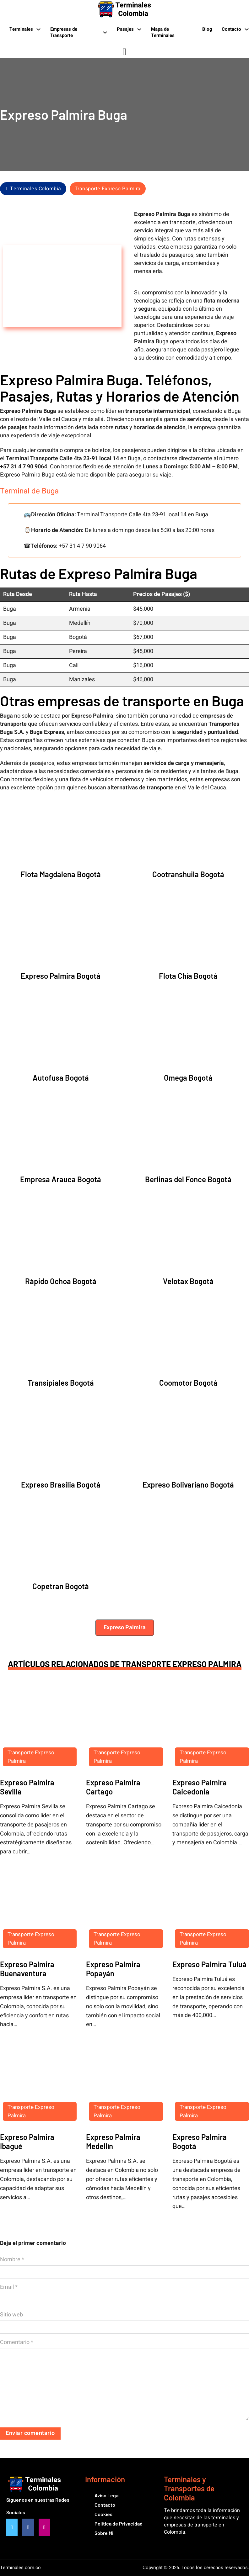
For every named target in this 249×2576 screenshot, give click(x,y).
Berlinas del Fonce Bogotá (188, 1179)
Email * (9, 2287)
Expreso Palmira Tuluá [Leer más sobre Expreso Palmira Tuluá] (209, 1964)
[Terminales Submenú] (38, 29)
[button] (124, 1628)
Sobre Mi (104, 2533)
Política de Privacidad (119, 2523)
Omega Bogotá (188, 1077)
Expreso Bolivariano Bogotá (188, 1484)
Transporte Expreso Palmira (108, 188)
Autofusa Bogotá (61, 1077)
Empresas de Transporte (63, 32)
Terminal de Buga (29, 491)
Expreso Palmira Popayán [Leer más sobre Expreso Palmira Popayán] (113, 1969)
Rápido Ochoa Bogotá (60, 1281)
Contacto (231, 29)
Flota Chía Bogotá (188, 975)
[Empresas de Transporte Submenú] (105, 32)
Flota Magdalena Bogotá (61, 874)
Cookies (103, 2514)
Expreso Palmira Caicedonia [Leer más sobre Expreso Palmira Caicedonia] (199, 1787)
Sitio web (11, 2315)
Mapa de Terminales (163, 32)
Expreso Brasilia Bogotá (60, 1484)
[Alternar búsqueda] (124, 51)
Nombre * (12, 2260)
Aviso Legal (107, 2495)
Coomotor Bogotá (188, 1382)
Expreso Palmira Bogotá (60, 975)
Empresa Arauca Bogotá (60, 1179)
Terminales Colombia (33, 188)
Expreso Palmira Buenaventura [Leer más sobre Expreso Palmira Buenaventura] (27, 1969)
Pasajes (125, 29)
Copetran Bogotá (60, 1586)
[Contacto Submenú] (246, 29)
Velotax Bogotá (188, 1281)
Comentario (16, 2342)
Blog (207, 29)
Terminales (21, 29)
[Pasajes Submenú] (139, 29)
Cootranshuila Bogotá (188, 874)
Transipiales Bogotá (61, 1382)
